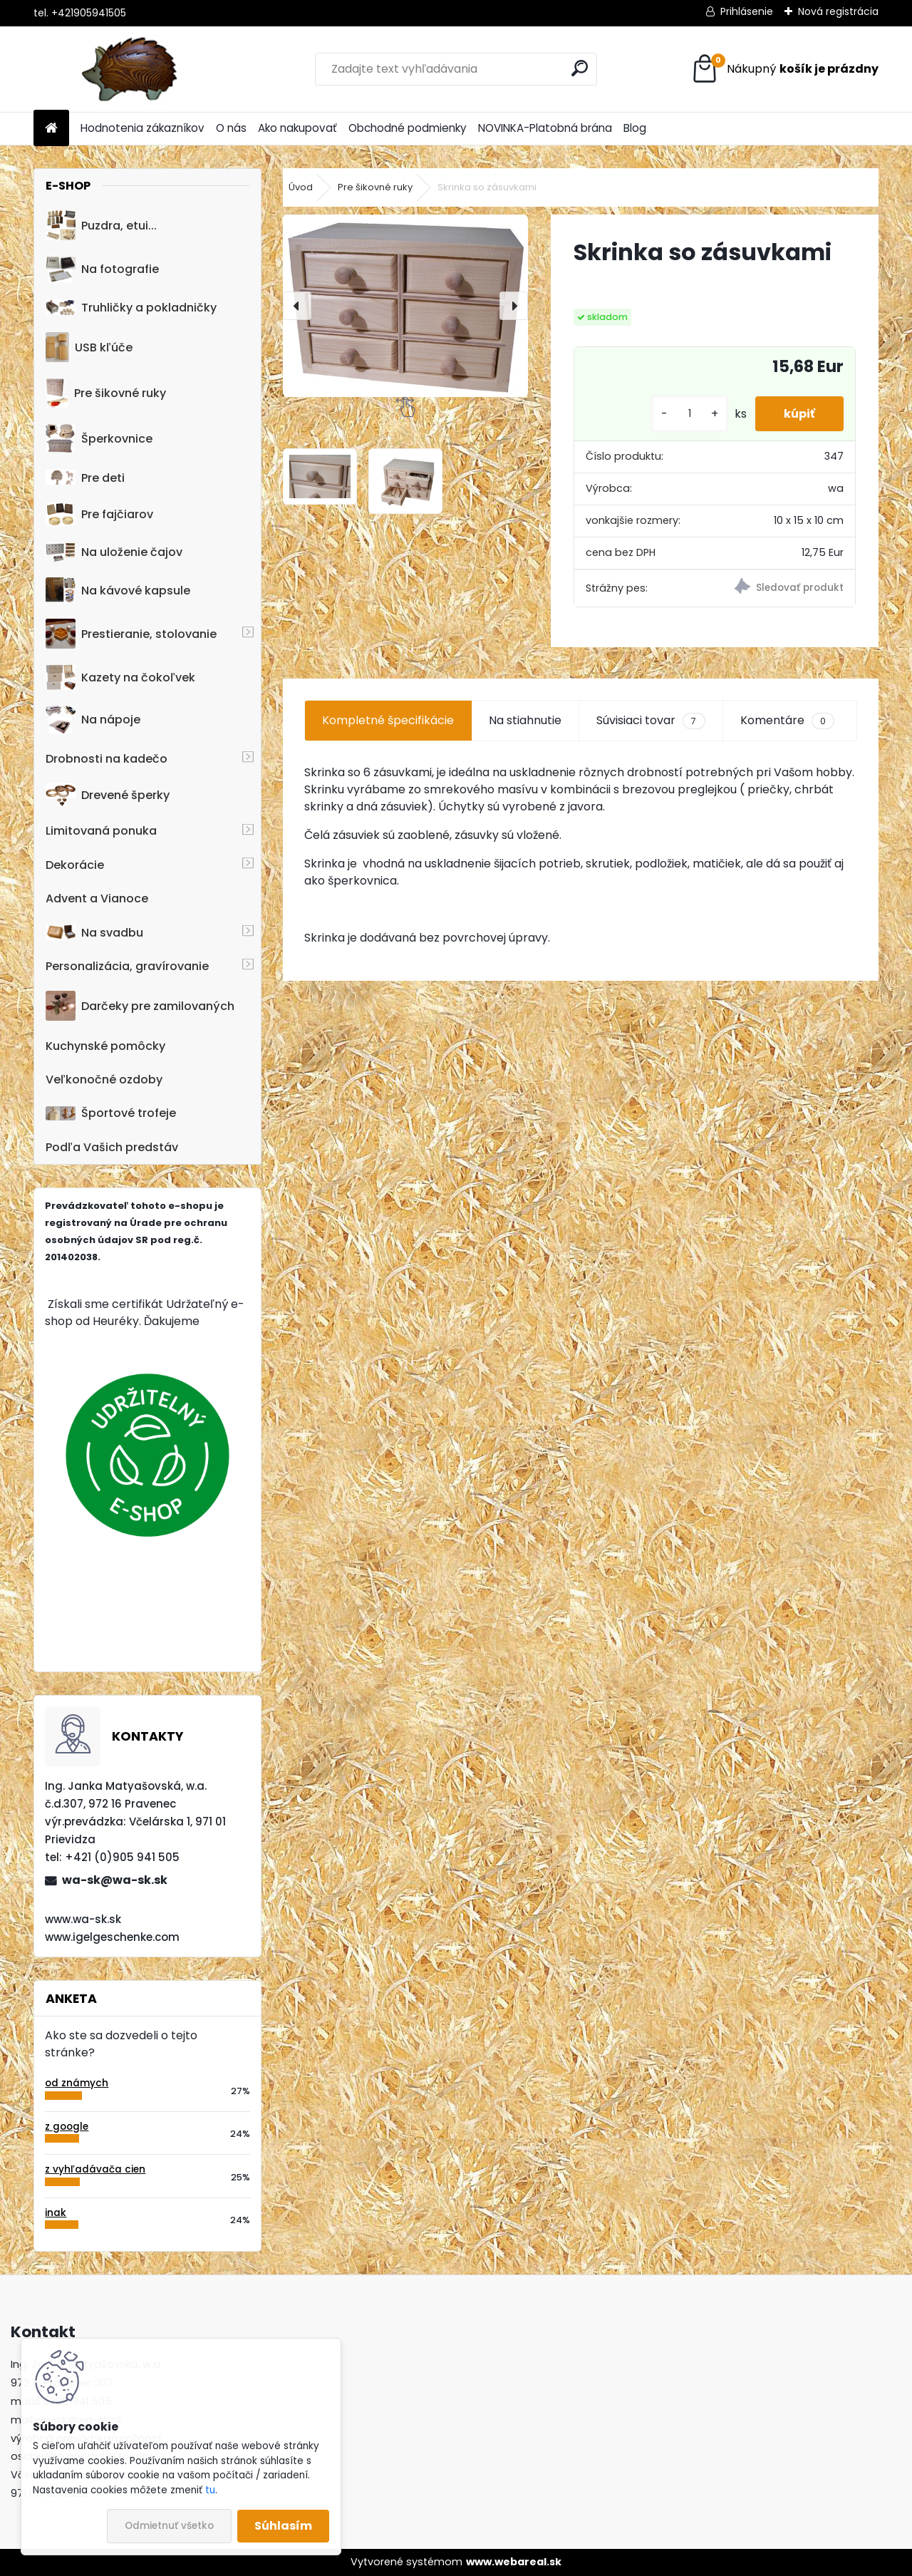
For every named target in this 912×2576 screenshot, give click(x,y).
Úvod (301, 187)
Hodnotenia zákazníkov (142, 127)
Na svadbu (94, 932)
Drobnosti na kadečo (106, 759)
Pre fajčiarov (99, 514)
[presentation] (297, 306)
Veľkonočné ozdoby (104, 1079)
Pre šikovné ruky (106, 393)
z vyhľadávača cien (95, 2169)
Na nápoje (93, 719)
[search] (579, 68)
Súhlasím (283, 2526)
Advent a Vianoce (97, 898)
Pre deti (85, 478)
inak (55, 2213)
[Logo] (131, 69)
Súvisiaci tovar (650, 720)
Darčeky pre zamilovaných (140, 1006)
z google (66, 2126)
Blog (634, 127)
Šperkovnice (99, 438)
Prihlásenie (746, 11)
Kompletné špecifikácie (388, 720)
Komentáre (787, 720)
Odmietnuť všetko (169, 2526)
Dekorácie (75, 865)
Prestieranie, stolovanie (131, 634)
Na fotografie (102, 269)
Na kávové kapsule (118, 590)
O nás (231, 127)
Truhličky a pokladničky (131, 307)
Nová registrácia (838, 11)
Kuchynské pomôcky (105, 1046)
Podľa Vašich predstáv (112, 1147)
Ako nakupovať (297, 127)
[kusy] (689, 413)
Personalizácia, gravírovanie (127, 966)
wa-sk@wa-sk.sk (114, 1880)
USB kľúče (89, 347)
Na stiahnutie (525, 720)
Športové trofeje (111, 1113)
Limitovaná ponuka (101, 831)
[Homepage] (51, 129)
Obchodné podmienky (407, 127)
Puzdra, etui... (101, 225)
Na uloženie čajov (114, 552)
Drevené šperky (108, 794)
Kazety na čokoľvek (120, 676)
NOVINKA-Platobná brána (545, 127)
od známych (76, 2083)
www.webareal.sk (513, 2562)
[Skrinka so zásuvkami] (405, 306)
